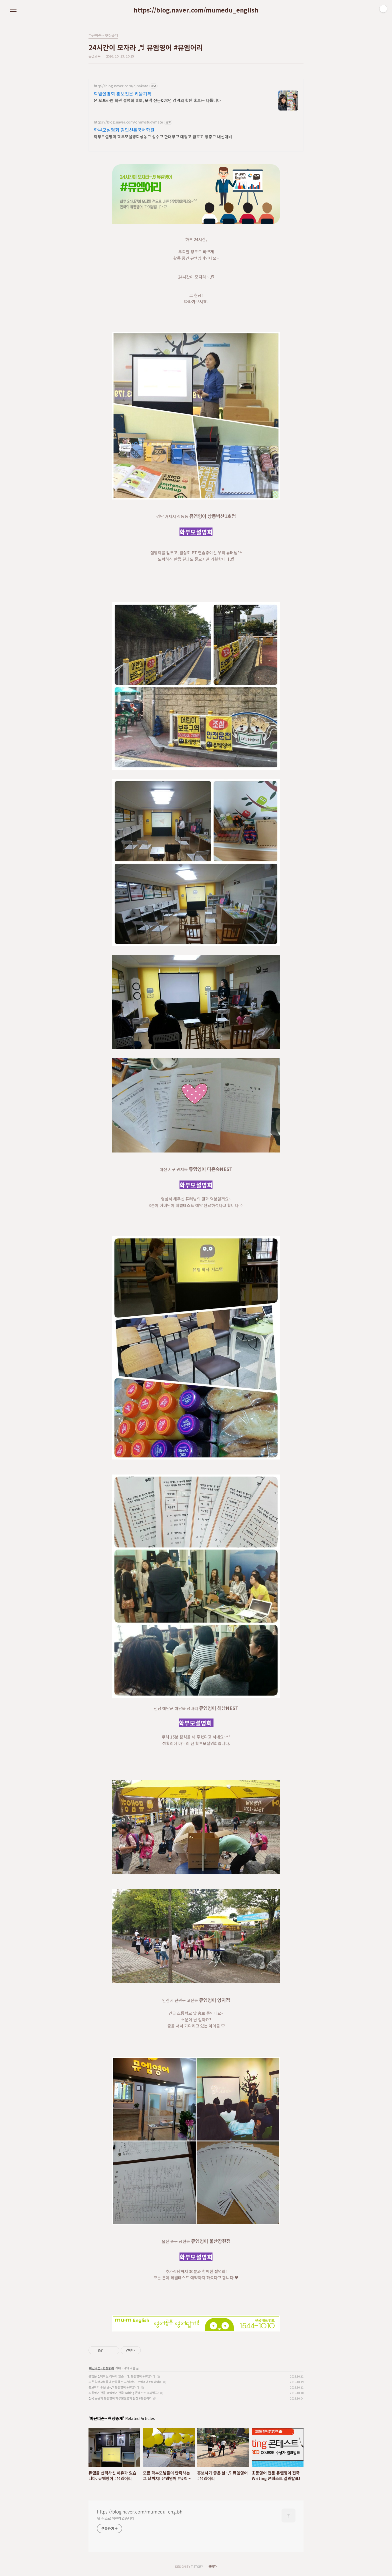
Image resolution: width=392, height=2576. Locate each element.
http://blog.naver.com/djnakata (121, 86)
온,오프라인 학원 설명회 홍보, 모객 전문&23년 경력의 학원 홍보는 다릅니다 (157, 100)
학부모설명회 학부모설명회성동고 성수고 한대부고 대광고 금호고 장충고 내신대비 (163, 136)
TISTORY (197, 2566)
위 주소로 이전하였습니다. (116, 2518)
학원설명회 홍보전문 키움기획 (123, 93)
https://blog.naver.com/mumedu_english (196, 10)
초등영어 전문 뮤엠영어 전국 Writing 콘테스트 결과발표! (123, 2392)
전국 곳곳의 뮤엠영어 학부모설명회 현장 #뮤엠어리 (120, 2398)
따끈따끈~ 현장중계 (101, 2368)
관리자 (212, 2566)
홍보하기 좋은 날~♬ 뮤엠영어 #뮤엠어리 (113, 2387)
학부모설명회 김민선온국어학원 (124, 130)
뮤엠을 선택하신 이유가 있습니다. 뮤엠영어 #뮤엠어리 (121, 2376)
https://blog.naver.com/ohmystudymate (128, 122)
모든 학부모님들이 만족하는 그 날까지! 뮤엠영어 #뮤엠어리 (125, 2382)
